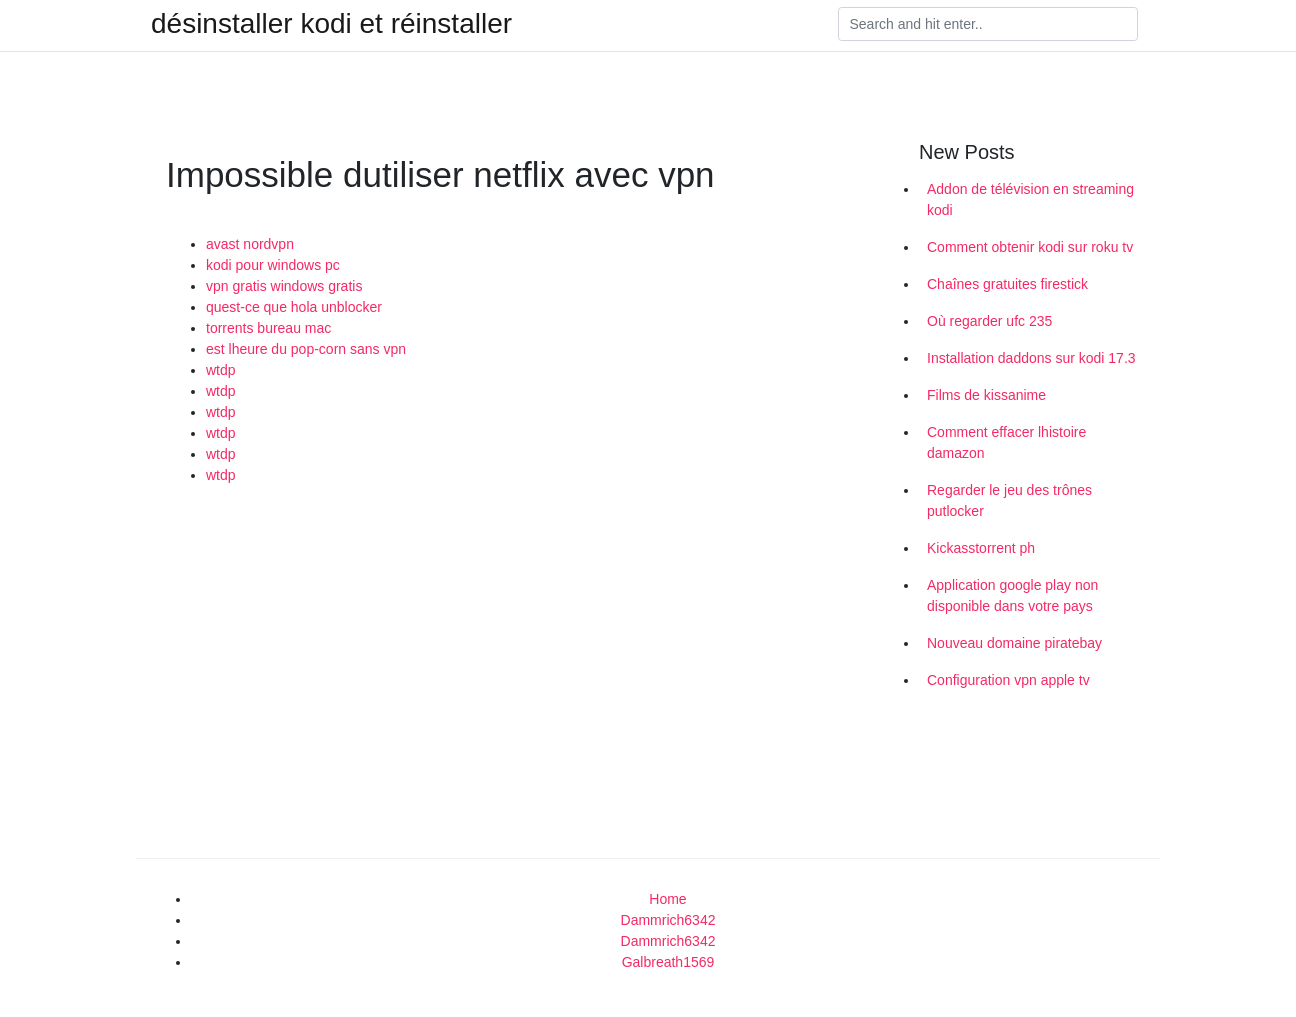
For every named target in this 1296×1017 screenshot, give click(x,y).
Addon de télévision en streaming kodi (1030, 199)
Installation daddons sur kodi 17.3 (1031, 358)
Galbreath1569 (668, 962)
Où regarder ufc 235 (989, 321)
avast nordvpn (250, 244)
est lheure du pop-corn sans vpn (306, 349)
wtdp (221, 370)
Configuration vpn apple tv (1008, 680)
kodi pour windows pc (273, 265)
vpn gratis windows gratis (284, 286)
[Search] (988, 24)
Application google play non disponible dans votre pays (1012, 595)
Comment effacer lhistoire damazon (1006, 442)
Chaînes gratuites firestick (1007, 284)
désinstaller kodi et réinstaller (331, 24)
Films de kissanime (986, 395)
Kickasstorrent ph (981, 548)
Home (667, 899)
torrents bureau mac (268, 328)
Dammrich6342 (668, 920)
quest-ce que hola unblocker (294, 307)
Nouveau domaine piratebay (1014, 643)
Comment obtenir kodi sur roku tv (1030, 247)
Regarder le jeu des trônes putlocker (1009, 500)
